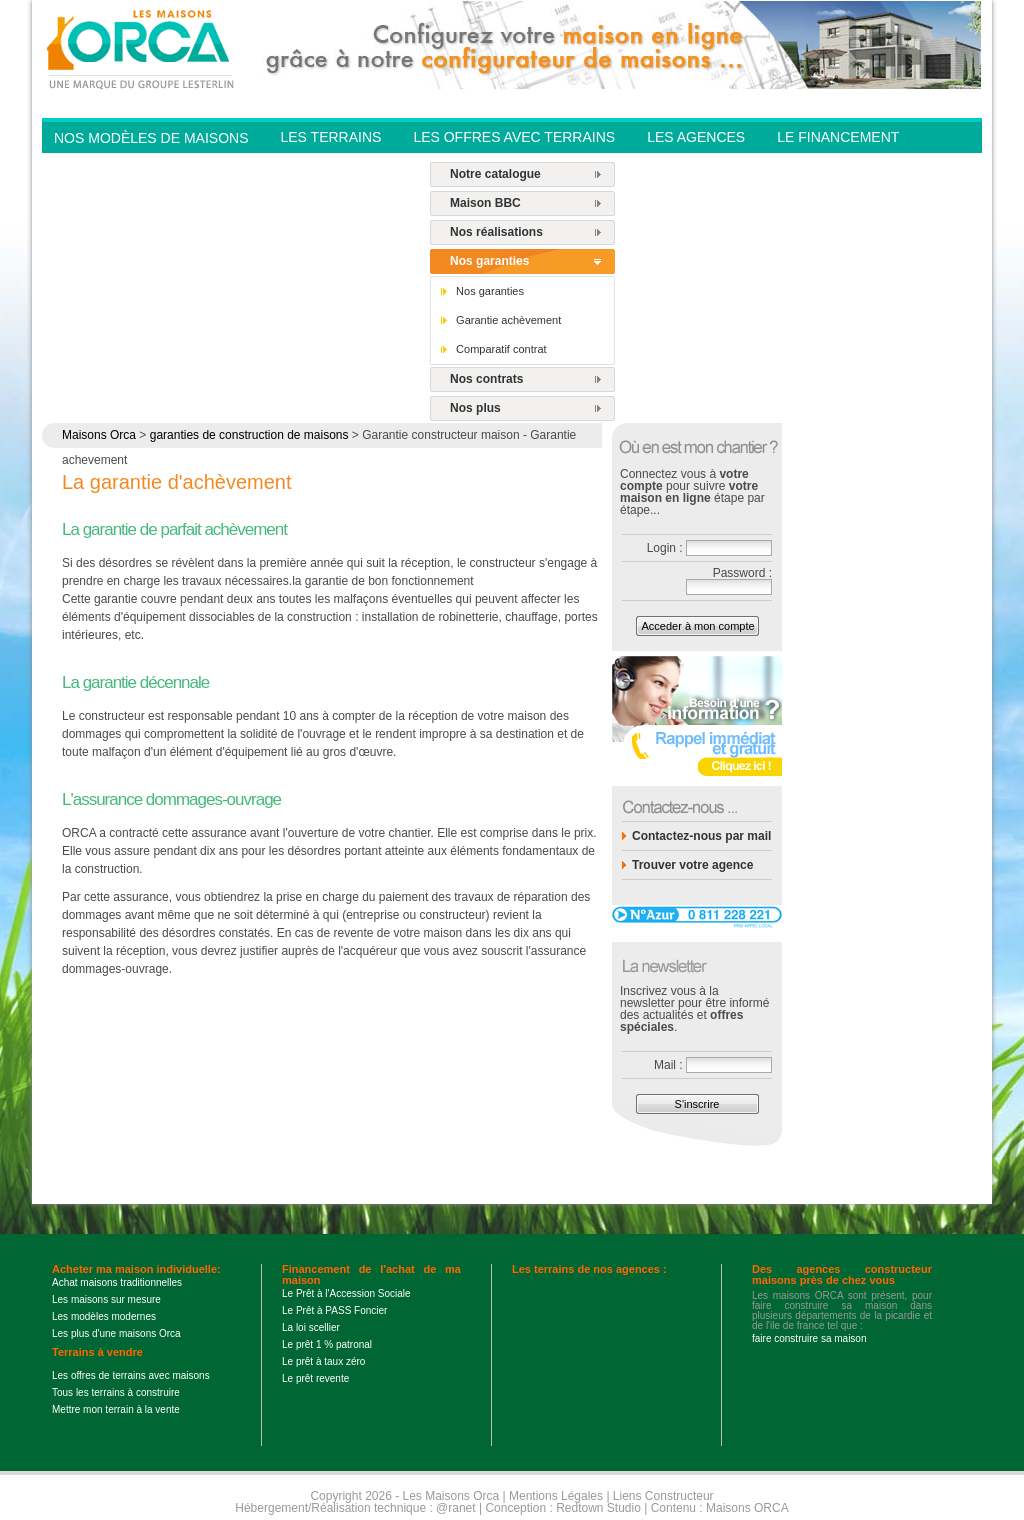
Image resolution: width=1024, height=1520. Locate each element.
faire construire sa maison (809, 1338)
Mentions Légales (556, 1496)
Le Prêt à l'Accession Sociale (346, 1293)
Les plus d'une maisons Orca (116, 1333)
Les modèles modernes (104, 1316)
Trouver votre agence (692, 865)
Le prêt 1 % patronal (327, 1344)
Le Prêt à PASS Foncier (334, 1310)
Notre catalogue (495, 174)
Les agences (696, 137)
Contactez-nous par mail (701, 836)
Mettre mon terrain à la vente (116, 1409)
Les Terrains (330, 137)
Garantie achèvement (508, 320)
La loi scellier (311, 1327)
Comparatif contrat (501, 349)
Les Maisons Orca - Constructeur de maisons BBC (142, 48)
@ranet (456, 1508)
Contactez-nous (345, 166)
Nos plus (475, 408)
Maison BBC (485, 203)
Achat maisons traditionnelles (117, 1282)
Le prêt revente (315, 1378)
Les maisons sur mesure (106, 1299)
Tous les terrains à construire (116, 1392)
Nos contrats (486, 379)
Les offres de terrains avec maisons (131, 1375)
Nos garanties (489, 261)
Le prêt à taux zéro (323, 1361)
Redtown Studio (598, 1508)
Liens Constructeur (663, 1496)
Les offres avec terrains (514, 137)
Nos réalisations (496, 232)
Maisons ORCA (747, 1508)
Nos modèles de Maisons (151, 138)
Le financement (838, 137)
